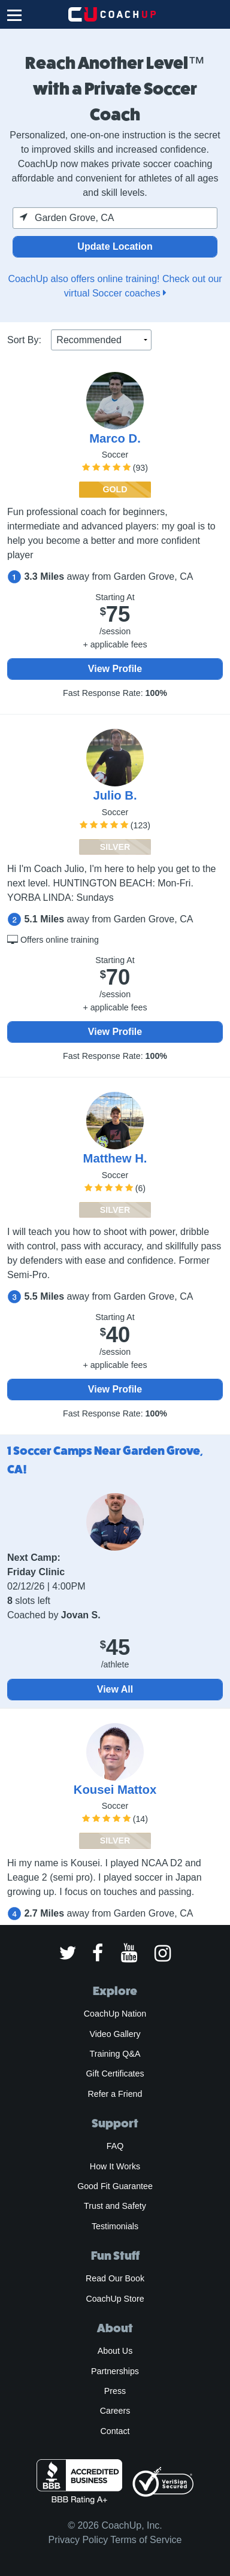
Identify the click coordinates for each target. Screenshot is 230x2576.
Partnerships (115, 2371)
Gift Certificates (115, 2073)
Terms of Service (145, 2540)
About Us (115, 2351)
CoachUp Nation (115, 2013)
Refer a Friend (115, 2094)
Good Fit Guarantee (115, 2186)
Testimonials (115, 2226)
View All (115, 1689)
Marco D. (115, 438)
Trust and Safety (115, 2206)
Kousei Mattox (115, 1789)
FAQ (115, 2146)
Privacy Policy (78, 2540)
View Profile (115, 669)
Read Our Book (115, 2278)
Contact (114, 2431)
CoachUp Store (115, 2298)
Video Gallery (114, 2034)
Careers (115, 2410)
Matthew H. (115, 1158)
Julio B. (115, 795)
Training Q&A (115, 2054)
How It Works (115, 2166)
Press (115, 2391)
